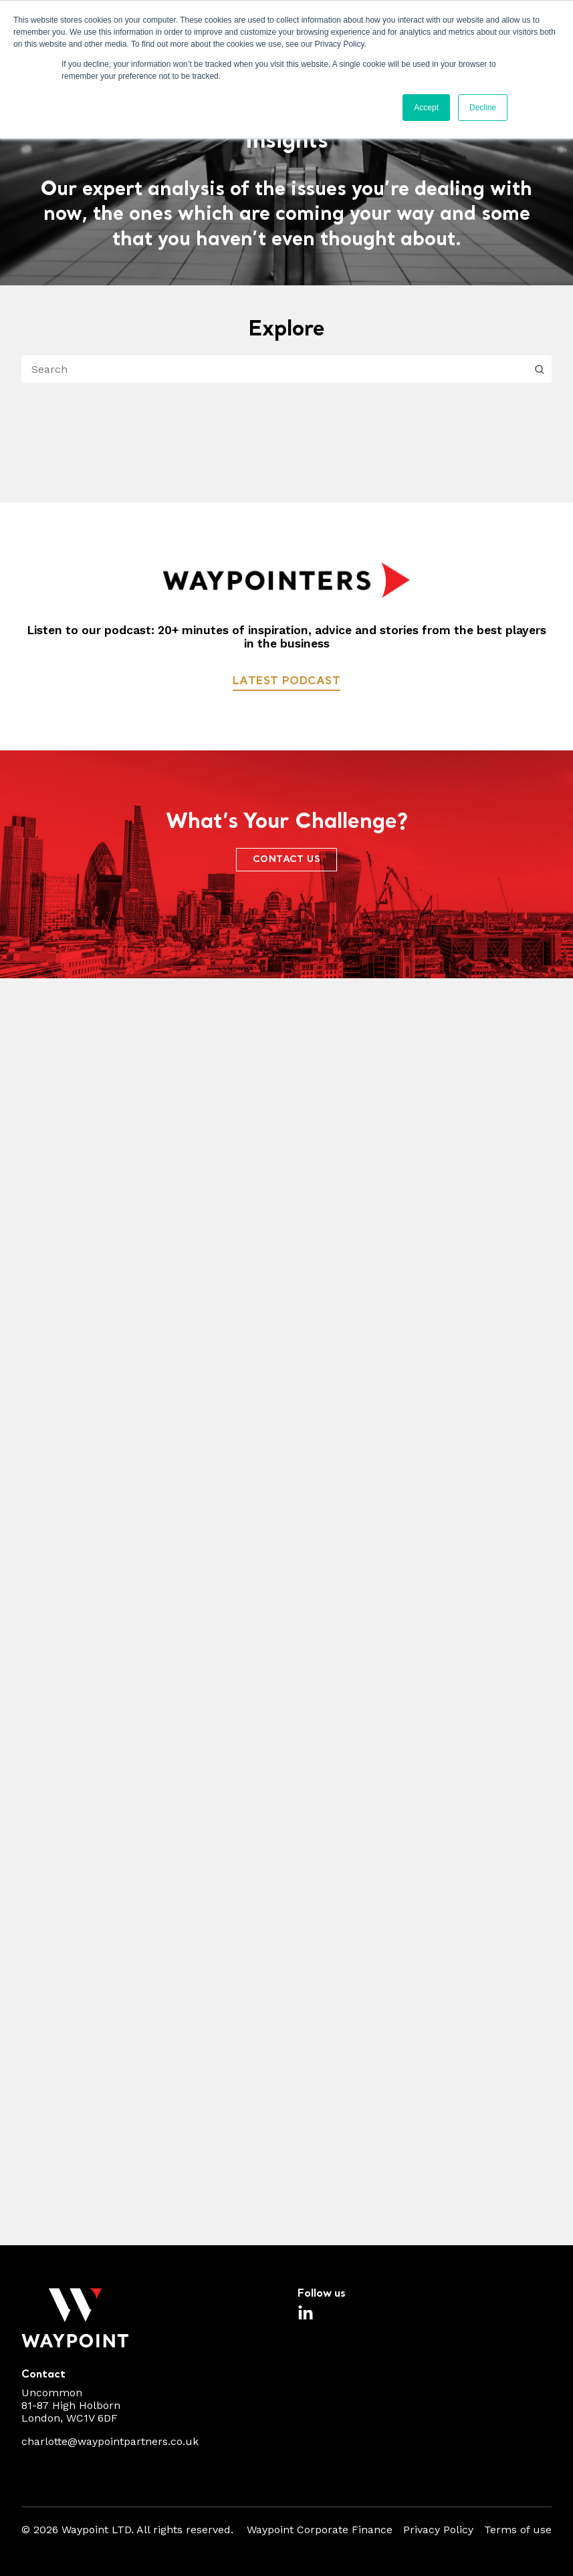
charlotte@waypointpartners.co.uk (110, 2441)
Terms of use (518, 2529)
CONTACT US (287, 859)
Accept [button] (426, 107)
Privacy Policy (438, 2529)
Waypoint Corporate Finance (319, 2529)
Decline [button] (482, 107)
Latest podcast (287, 681)
